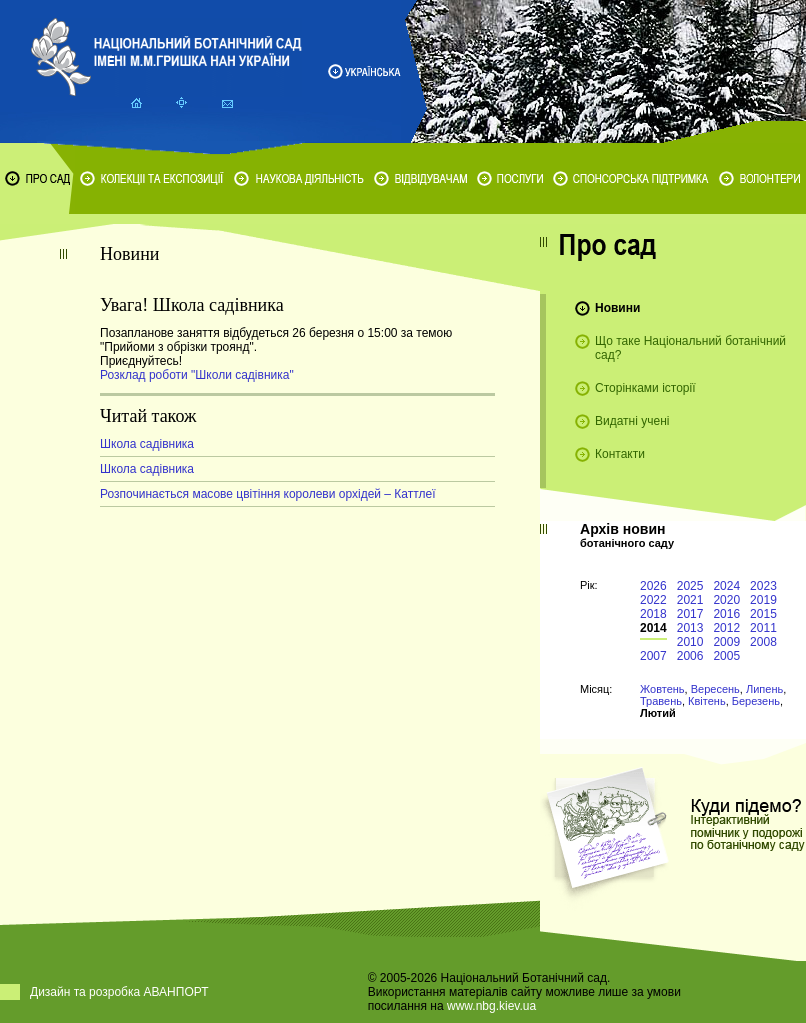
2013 (690, 628)
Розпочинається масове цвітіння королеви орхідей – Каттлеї (268, 494)
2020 (726, 600)
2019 (763, 600)
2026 (653, 586)
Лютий (658, 713)
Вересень (715, 689)
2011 (763, 628)
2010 (690, 642)
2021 (690, 600)
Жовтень (662, 689)
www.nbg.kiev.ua (491, 1006)
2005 (726, 656)
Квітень (707, 701)
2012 (726, 628)
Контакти (620, 454)
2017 (690, 614)
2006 (690, 656)
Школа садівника (147, 444)
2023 (763, 586)
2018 (653, 614)
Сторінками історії (645, 388)
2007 (653, 656)
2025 (690, 586)
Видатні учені (632, 421)
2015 (763, 614)
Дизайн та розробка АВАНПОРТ (119, 992)
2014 (653, 628)
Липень (764, 689)
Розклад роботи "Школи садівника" (197, 375)
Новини (617, 308)
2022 (653, 600)
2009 (726, 642)
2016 (726, 614)
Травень (661, 701)
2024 (726, 586)
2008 (763, 642)
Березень (756, 701)
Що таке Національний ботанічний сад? (690, 348)
